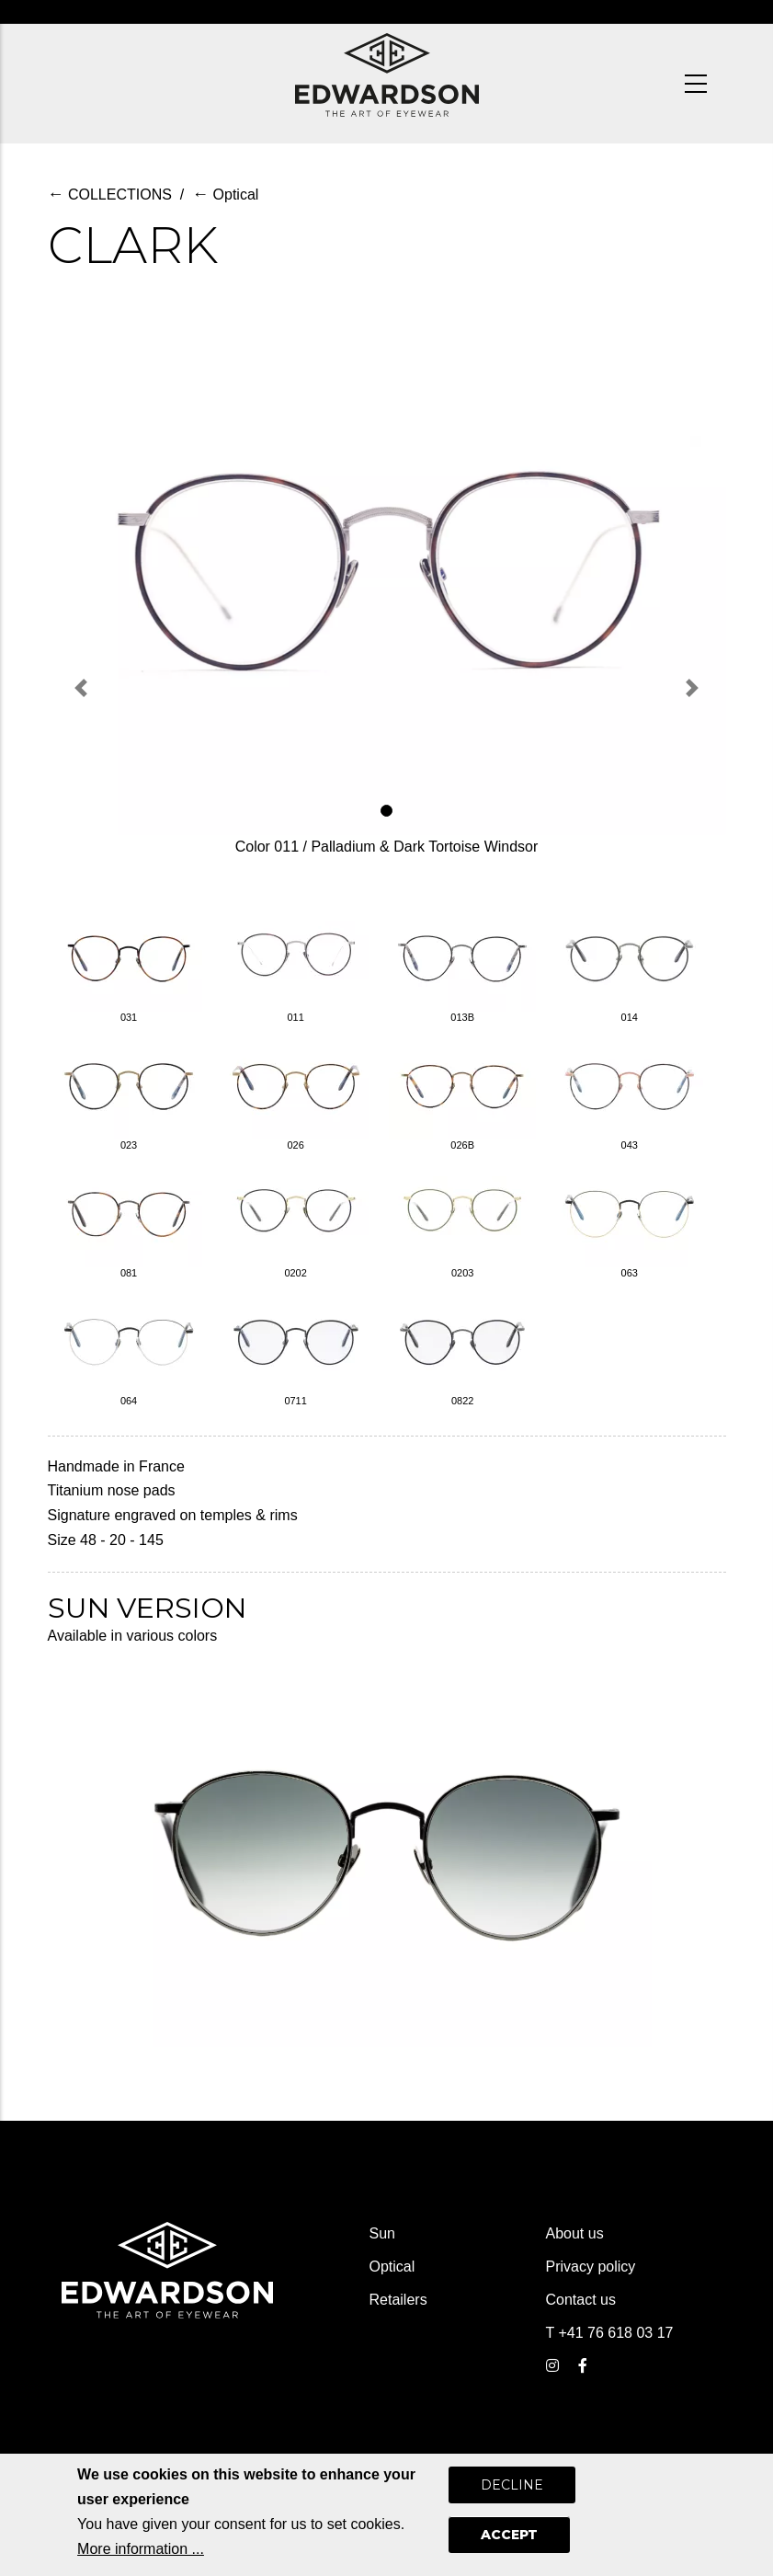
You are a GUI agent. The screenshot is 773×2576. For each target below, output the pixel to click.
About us (575, 2233)
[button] (82, 688)
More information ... (140, 2555)
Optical (225, 194)
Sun (382, 2233)
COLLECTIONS (110, 194)
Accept (509, 2542)
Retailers (398, 2299)
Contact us (581, 2299)
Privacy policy (591, 2266)
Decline (512, 2492)
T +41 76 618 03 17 (610, 2333)
